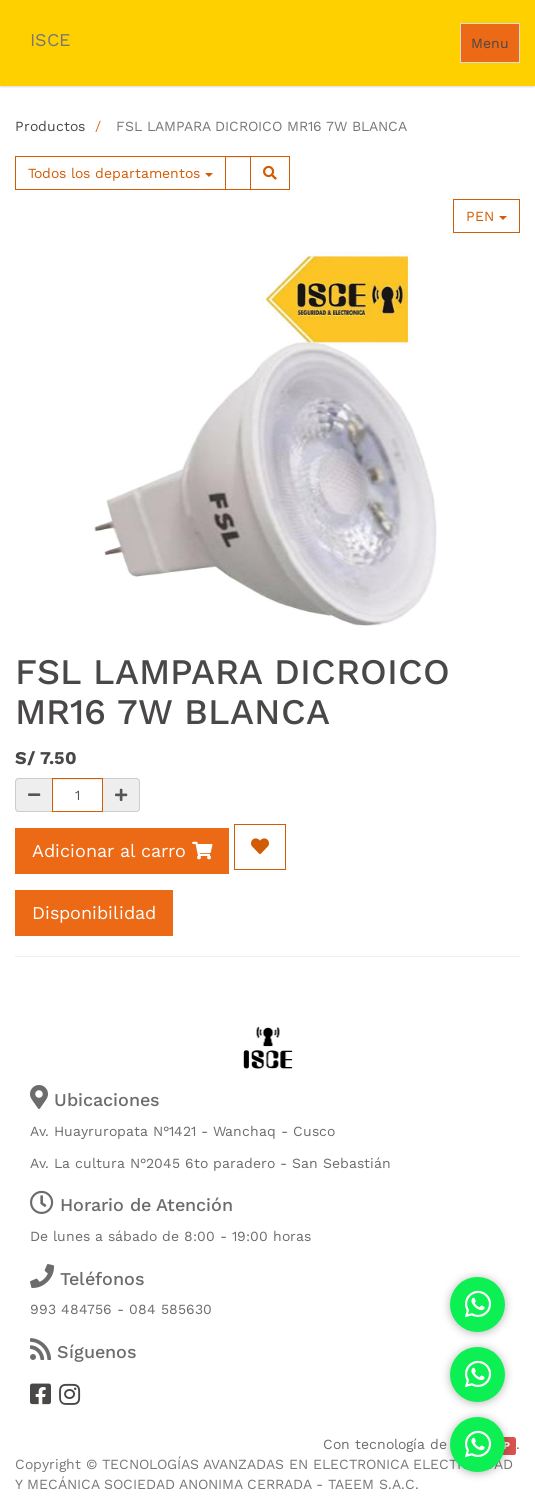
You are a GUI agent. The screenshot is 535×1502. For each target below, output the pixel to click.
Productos (50, 126)
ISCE (50, 39)
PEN (486, 216)
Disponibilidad (94, 912)
